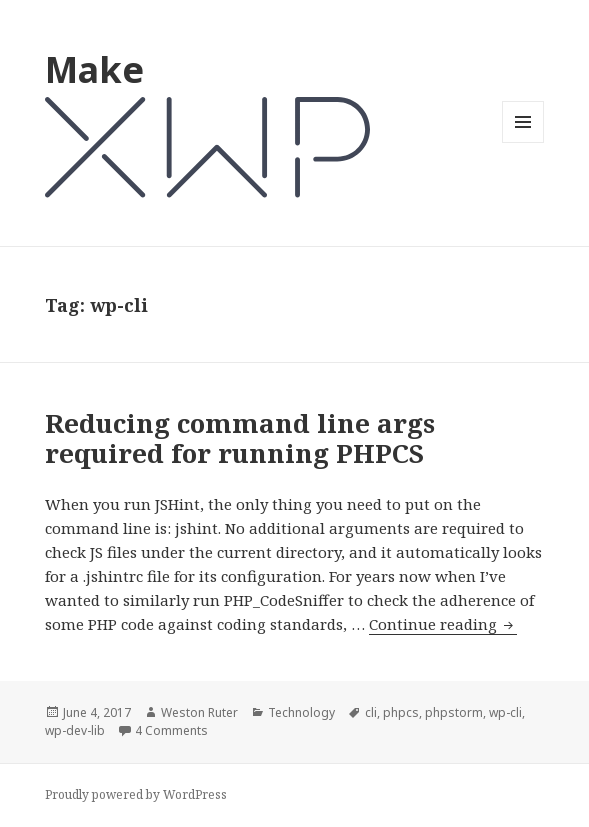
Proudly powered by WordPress (136, 794)
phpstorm (454, 712)
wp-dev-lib (75, 730)
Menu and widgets (523, 142)
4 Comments (171, 730)
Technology (301, 712)
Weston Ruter (199, 712)
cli (371, 712)
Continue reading (443, 624)
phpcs (401, 712)
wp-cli (505, 712)
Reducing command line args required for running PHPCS (240, 438)
